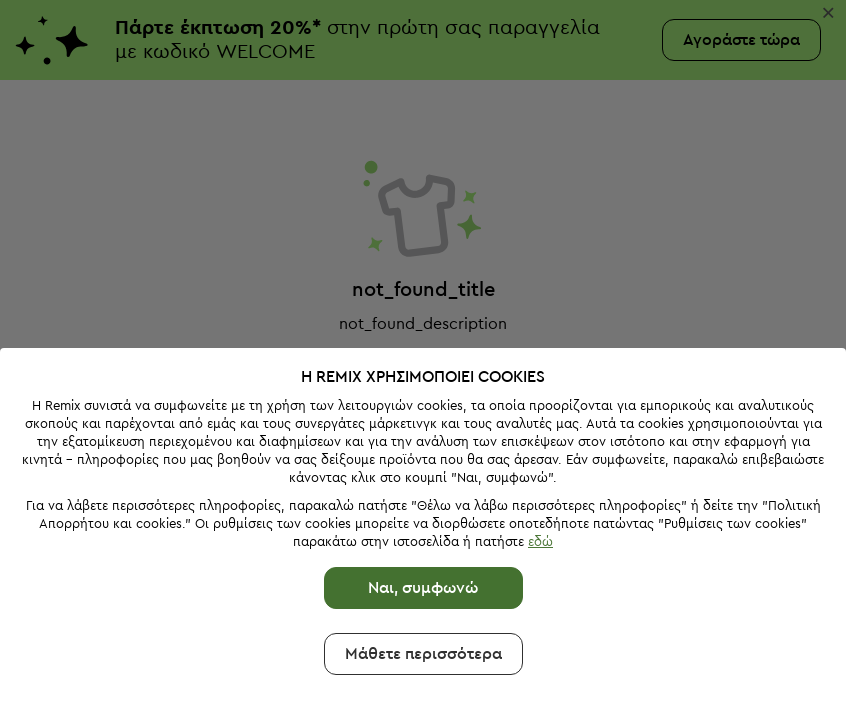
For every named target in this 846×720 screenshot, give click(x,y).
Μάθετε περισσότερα (423, 654)
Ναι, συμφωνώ (423, 588)
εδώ (540, 541)
